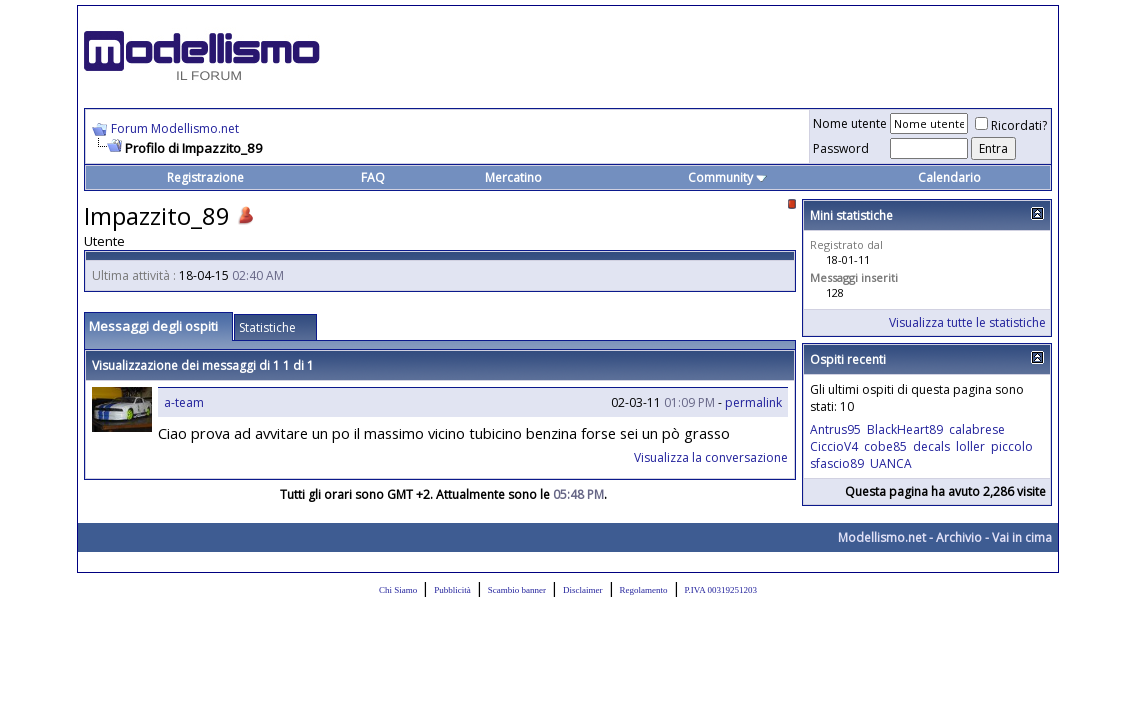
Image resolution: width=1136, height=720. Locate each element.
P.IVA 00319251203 (721, 590)
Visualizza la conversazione (711, 457)
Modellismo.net (882, 537)
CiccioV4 (834, 446)
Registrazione (205, 177)
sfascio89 (837, 463)
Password (841, 148)
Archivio (959, 537)
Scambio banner (517, 590)
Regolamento (644, 590)
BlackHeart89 (905, 429)
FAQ (373, 177)
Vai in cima (1022, 537)
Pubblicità (452, 590)
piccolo (1012, 446)
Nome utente (850, 123)
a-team (184, 402)
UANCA (891, 463)
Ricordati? (1011, 125)
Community (727, 177)
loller (970, 446)
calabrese (977, 429)
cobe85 (885, 446)
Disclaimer (583, 590)
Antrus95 (835, 429)
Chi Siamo (398, 590)
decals (931, 446)
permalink (753, 402)
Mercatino (513, 177)
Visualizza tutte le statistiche (967, 322)
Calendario (949, 177)
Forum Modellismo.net (175, 128)
